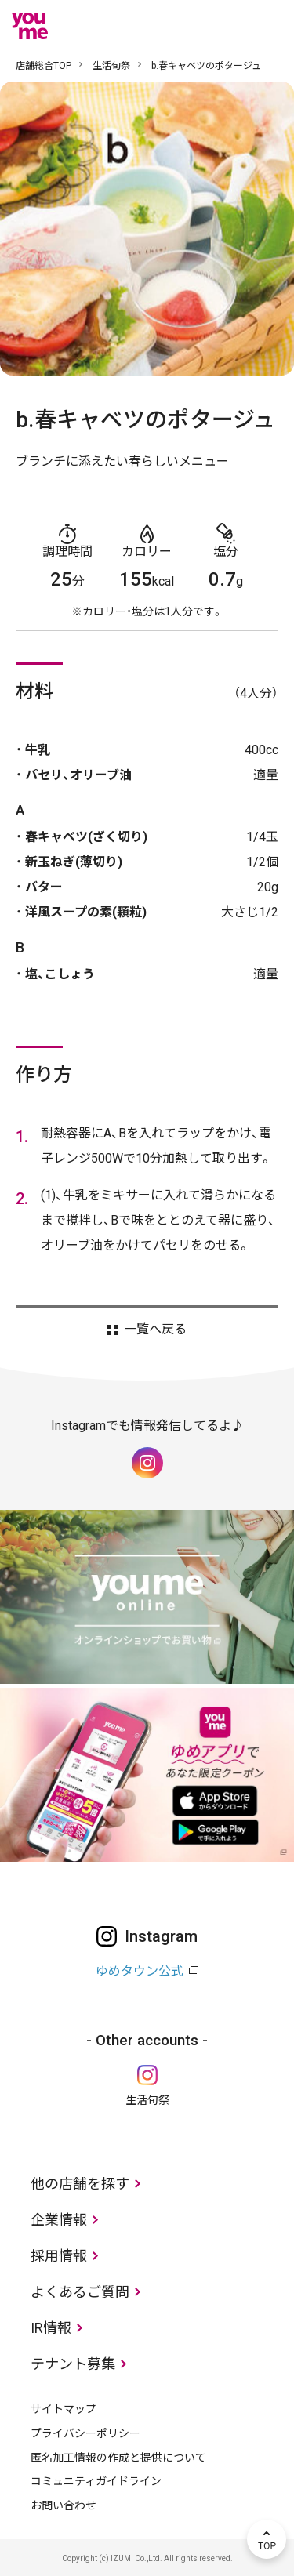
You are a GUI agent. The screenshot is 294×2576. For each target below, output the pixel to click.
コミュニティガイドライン (96, 2481)
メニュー (266, 26)
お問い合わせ (63, 2505)
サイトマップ (63, 2409)
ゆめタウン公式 (139, 1971)
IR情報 (51, 2328)
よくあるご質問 (80, 2292)
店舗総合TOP (43, 65)
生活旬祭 (111, 65)
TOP (266, 2539)
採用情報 (59, 2256)
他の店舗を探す (80, 2183)
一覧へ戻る (155, 1329)
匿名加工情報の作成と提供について (118, 2457)
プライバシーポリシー (85, 2433)
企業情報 (59, 2219)
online (219, 26)
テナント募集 (73, 2364)
